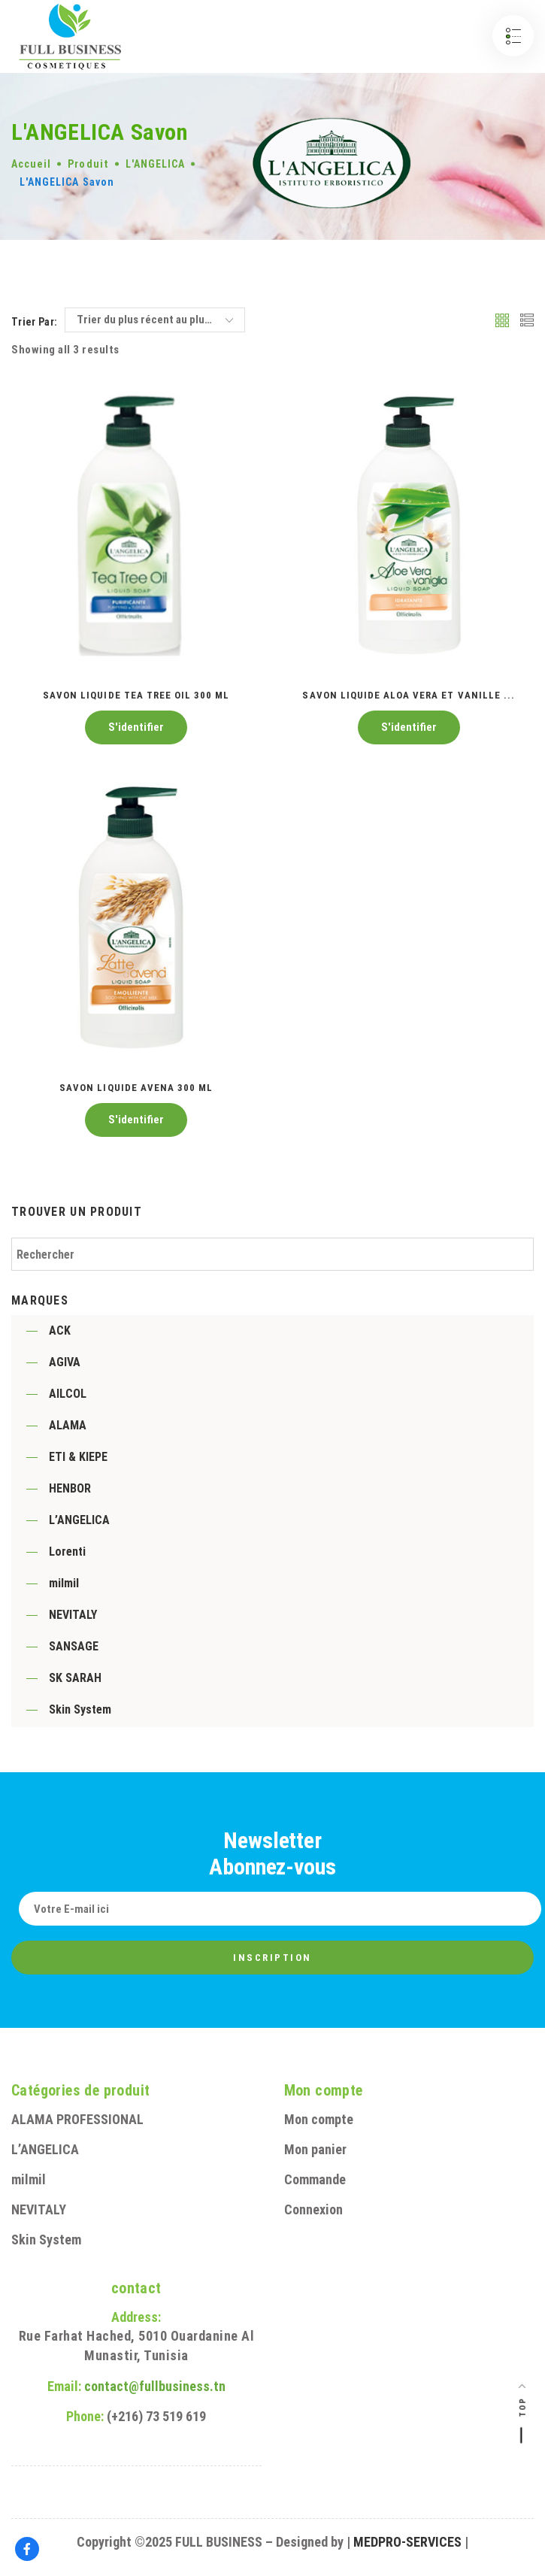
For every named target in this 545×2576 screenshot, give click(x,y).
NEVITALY (73, 1615)
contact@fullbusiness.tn (155, 2386)
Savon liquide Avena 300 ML (136, 1087)
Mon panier (315, 2149)
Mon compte (318, 2119)
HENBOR (70, 1488)
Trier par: (34, 322)
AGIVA (64, 1362)
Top (523, 2406)
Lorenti (67, 1551)
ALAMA (67, 1425)
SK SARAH (75, 1678)
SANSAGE (73, 1646)
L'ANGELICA (156, 164)
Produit (88, 164)
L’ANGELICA (79, 1520)
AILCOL (67, 1393)
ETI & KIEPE (78, 1457)
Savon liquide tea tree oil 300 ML (136, 695)
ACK (60, 1330)
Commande (315, 2179)
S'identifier (136, 727)
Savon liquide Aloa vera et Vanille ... (408, 695)
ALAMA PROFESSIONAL (77, 2119)
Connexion (313, 2209)
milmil (64, 1583)
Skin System (80, 1709)
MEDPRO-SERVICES (407, 2542)
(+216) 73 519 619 (156, 2416)
